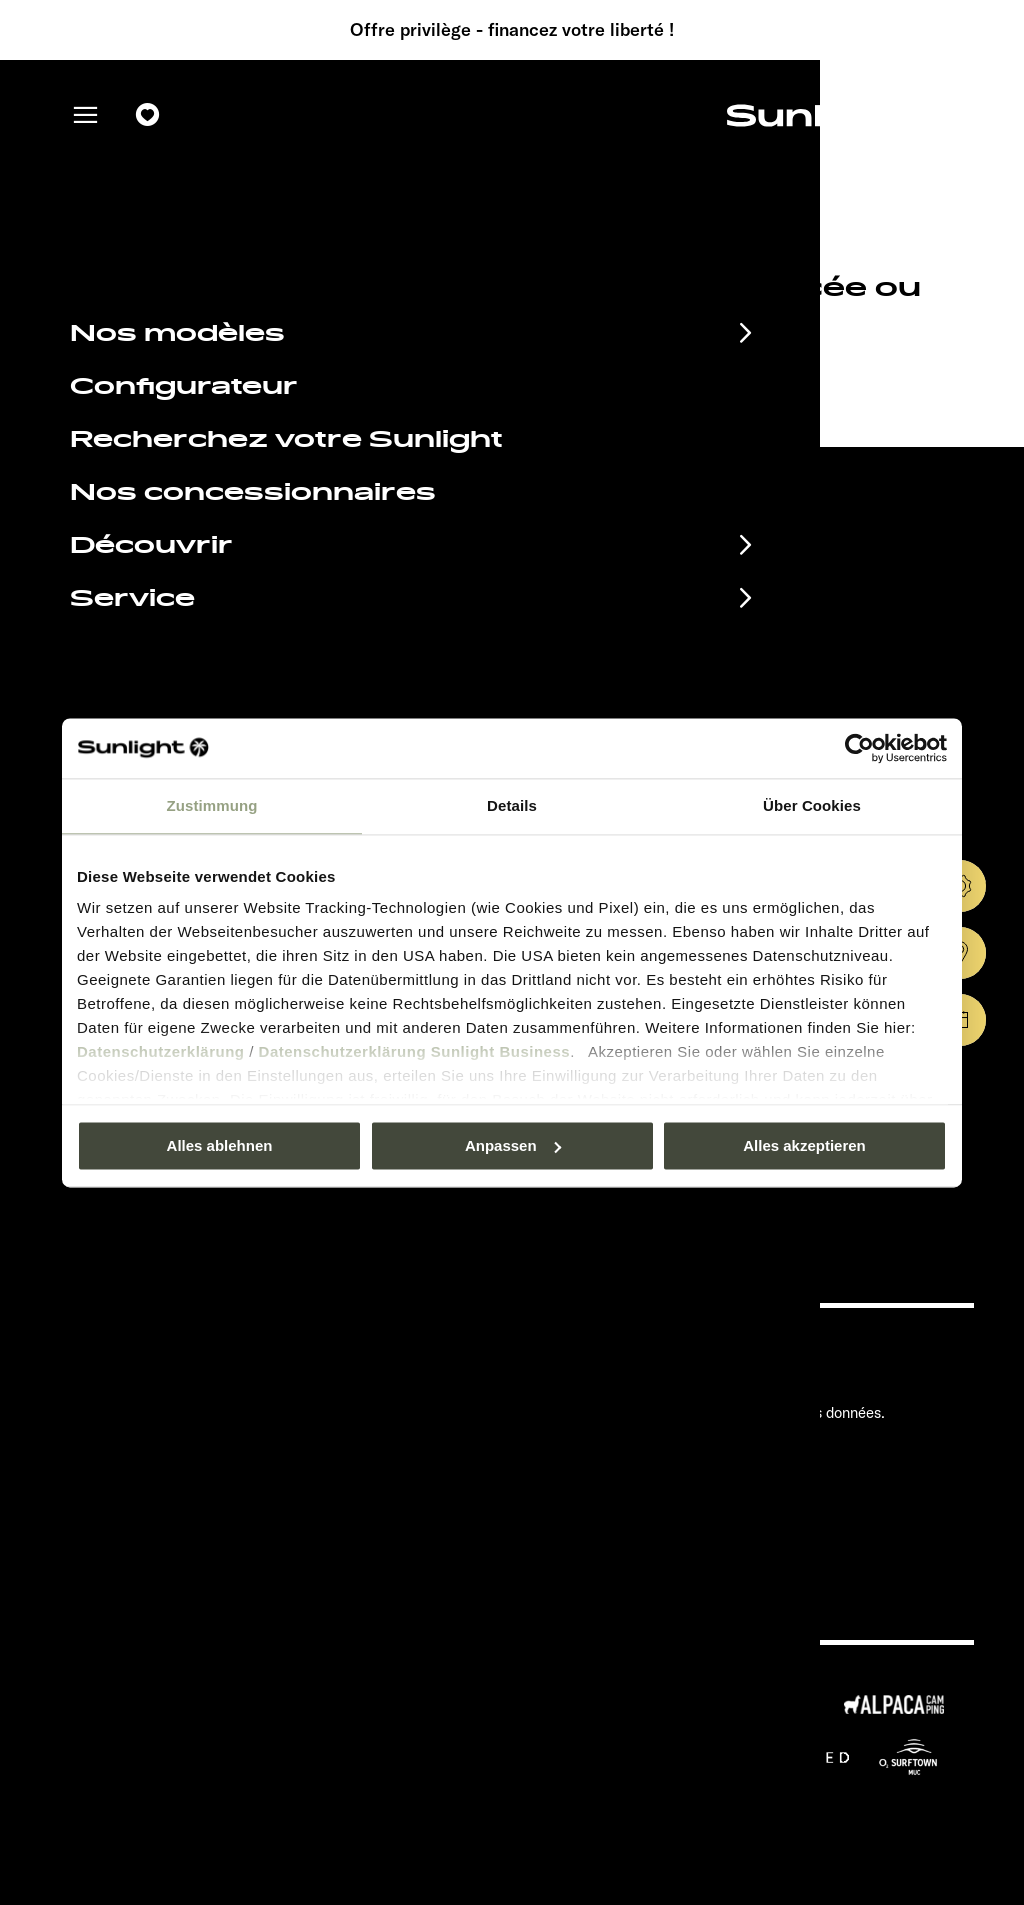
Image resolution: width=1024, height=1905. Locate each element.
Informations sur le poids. (689, 1472)
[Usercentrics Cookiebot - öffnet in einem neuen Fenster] (859, 748)
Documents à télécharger (238, 1387)
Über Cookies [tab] (812, 805)
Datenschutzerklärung (161, 1051)
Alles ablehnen (220, 1145)
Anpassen (513, 1145)
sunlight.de (392, 374)
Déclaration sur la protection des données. (746, 1412)
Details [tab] (512, 805)
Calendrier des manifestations (270, 1354)
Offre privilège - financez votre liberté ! (512, 30)
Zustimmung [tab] (212, 805)
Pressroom (641, 1352)
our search (586, 374)
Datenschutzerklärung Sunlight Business (415, 1051)
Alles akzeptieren (804, 1145)
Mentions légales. (665, 1382)
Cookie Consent (659, 1442)
